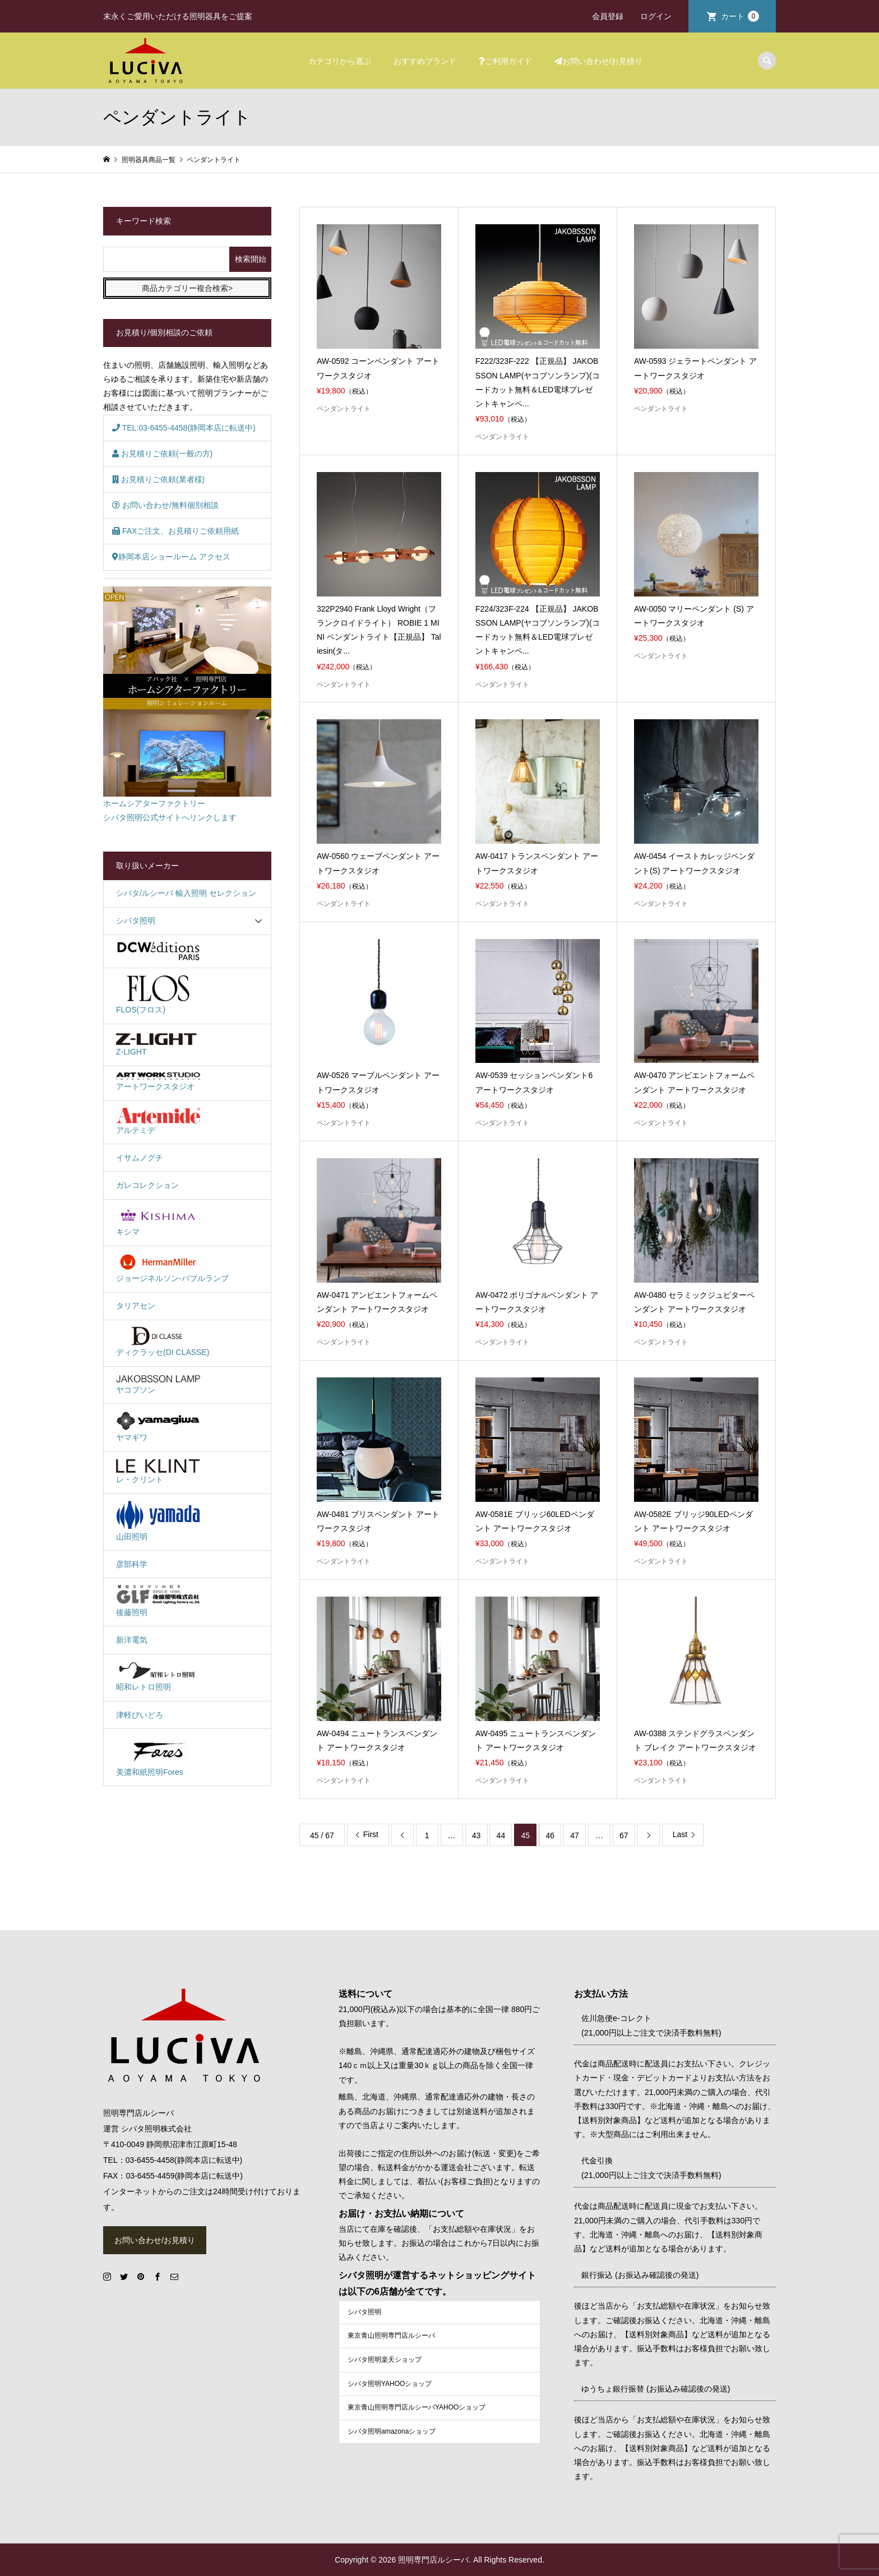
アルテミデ (158, 1121)
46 (549, 1835)
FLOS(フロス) (158, 994)
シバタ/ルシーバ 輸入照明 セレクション (186, 893)
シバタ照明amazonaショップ (392, 2431)
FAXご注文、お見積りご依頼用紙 (175, 530)
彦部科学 (131, 1564)
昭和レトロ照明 (158, 1676)
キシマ (158, 1221)
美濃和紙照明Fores (158, 1756)
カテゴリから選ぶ (339, 61)
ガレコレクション (147, 1185)
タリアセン (135, 1305)
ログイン (656, 16)
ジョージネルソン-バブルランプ (172, 1267)
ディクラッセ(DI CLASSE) (162, 1341)
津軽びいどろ (139, 1714)
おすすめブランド (425, 61)
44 (501, 1835)
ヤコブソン (158, 1383)
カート (740, 16)
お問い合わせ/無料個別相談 (165, 505)
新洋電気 (131, 1639)
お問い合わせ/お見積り (598, 61)
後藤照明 (158, 1601)
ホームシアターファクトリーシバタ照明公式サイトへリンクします (187, 704)
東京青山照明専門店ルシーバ (391, 2335)
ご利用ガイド (505, 61)
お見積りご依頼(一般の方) (162, 453)
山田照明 (158, 1520)
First (370, 1834)
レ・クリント (158, 1471)
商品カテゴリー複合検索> (187, 288)
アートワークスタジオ (158, 1081)
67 (623, 1835)
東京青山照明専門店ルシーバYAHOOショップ (416, 2407)
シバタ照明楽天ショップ (385, 2360)
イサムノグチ (139, 1157)
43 (476, 1835)
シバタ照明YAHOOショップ (390, 2384)
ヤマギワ (158, 1426)
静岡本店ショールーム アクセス (171, 556)
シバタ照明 (135, 920)
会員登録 (607, 16)
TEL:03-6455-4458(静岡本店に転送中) (184, 427)
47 (574, 1835)
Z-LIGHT (158, 1043)
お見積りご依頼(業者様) (158, 479)
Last (680, 1834)
